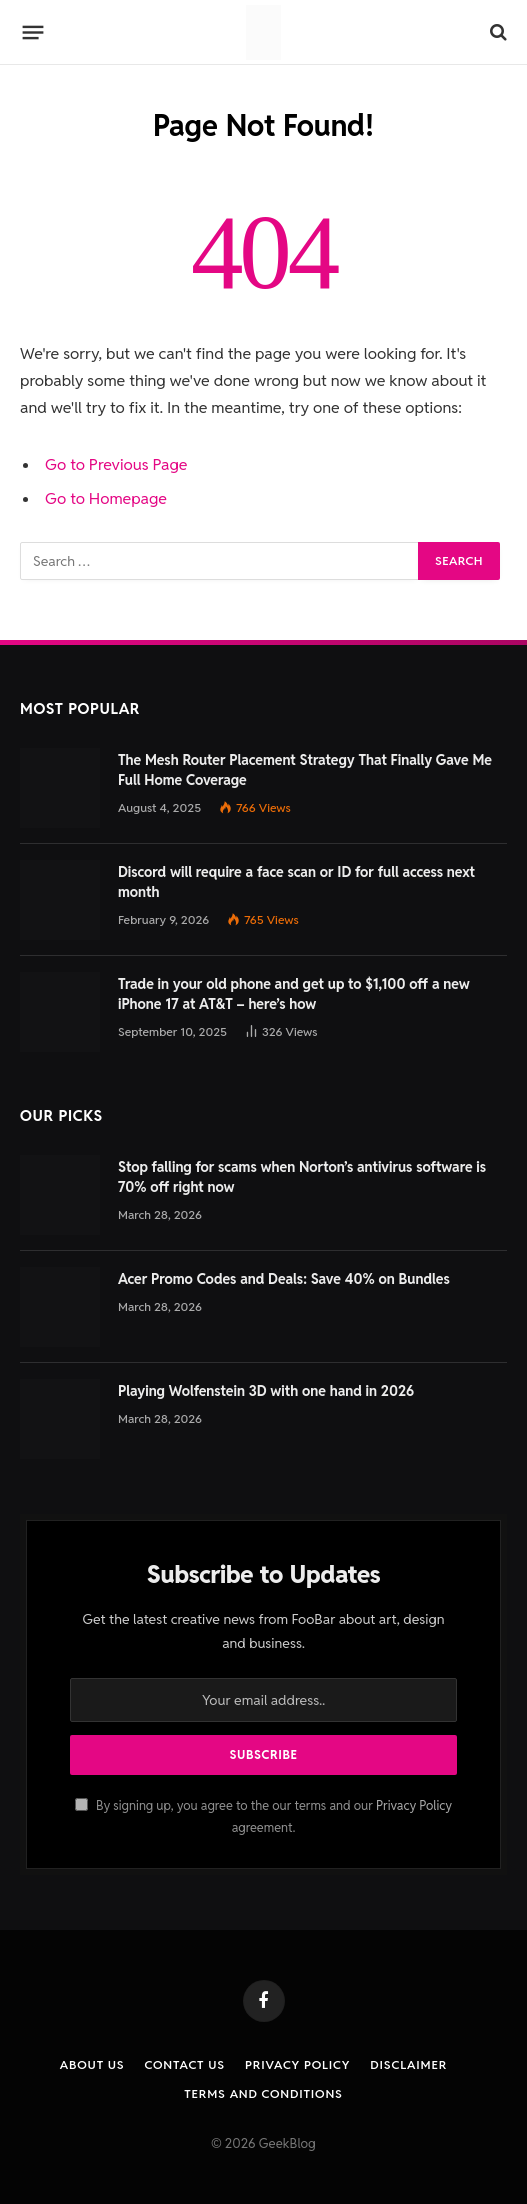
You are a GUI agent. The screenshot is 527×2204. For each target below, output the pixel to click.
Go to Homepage (106, 498)
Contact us (185, 2064)
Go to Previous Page (116, 464)
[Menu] (33, 32)
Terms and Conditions (263, 2093)
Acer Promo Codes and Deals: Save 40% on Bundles (284, 1279)
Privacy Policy (414, 1805)
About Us (92, 2064)
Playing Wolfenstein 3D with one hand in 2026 (266, 1391)
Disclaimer (408, 2064)
